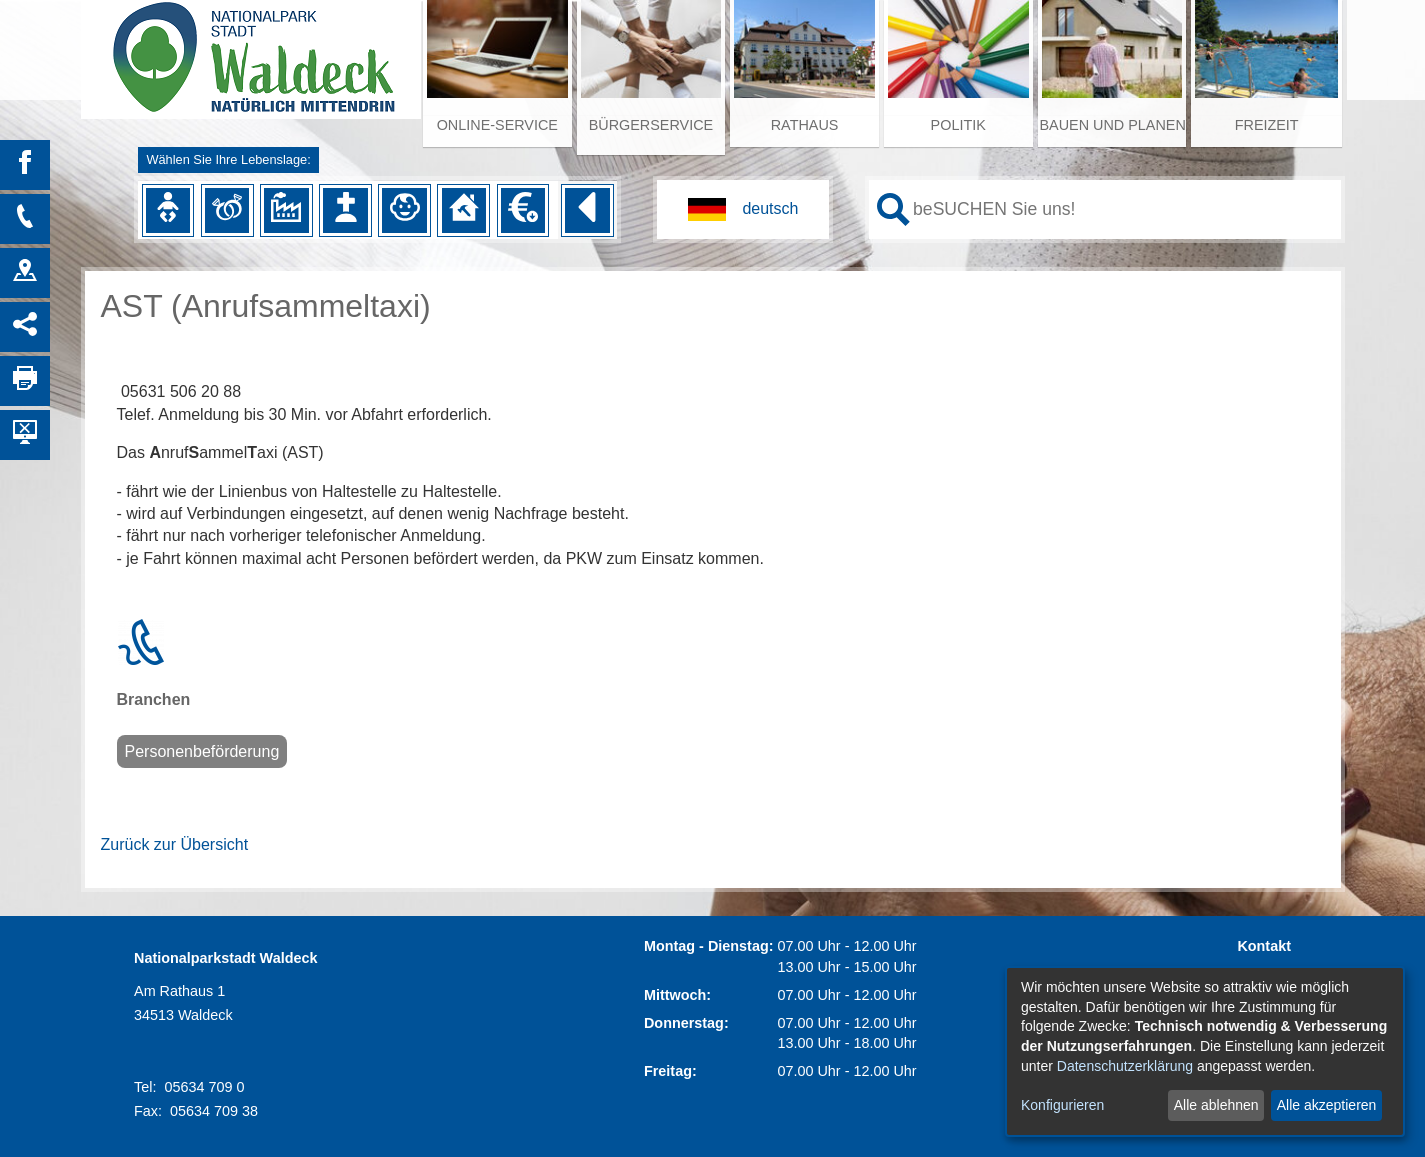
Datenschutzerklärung (1125, 1066)
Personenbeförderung (202, 751)
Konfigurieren (1062, 1105)
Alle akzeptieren (1327, 1105)
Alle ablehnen (1216, 1105)
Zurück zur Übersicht (175, 844)
